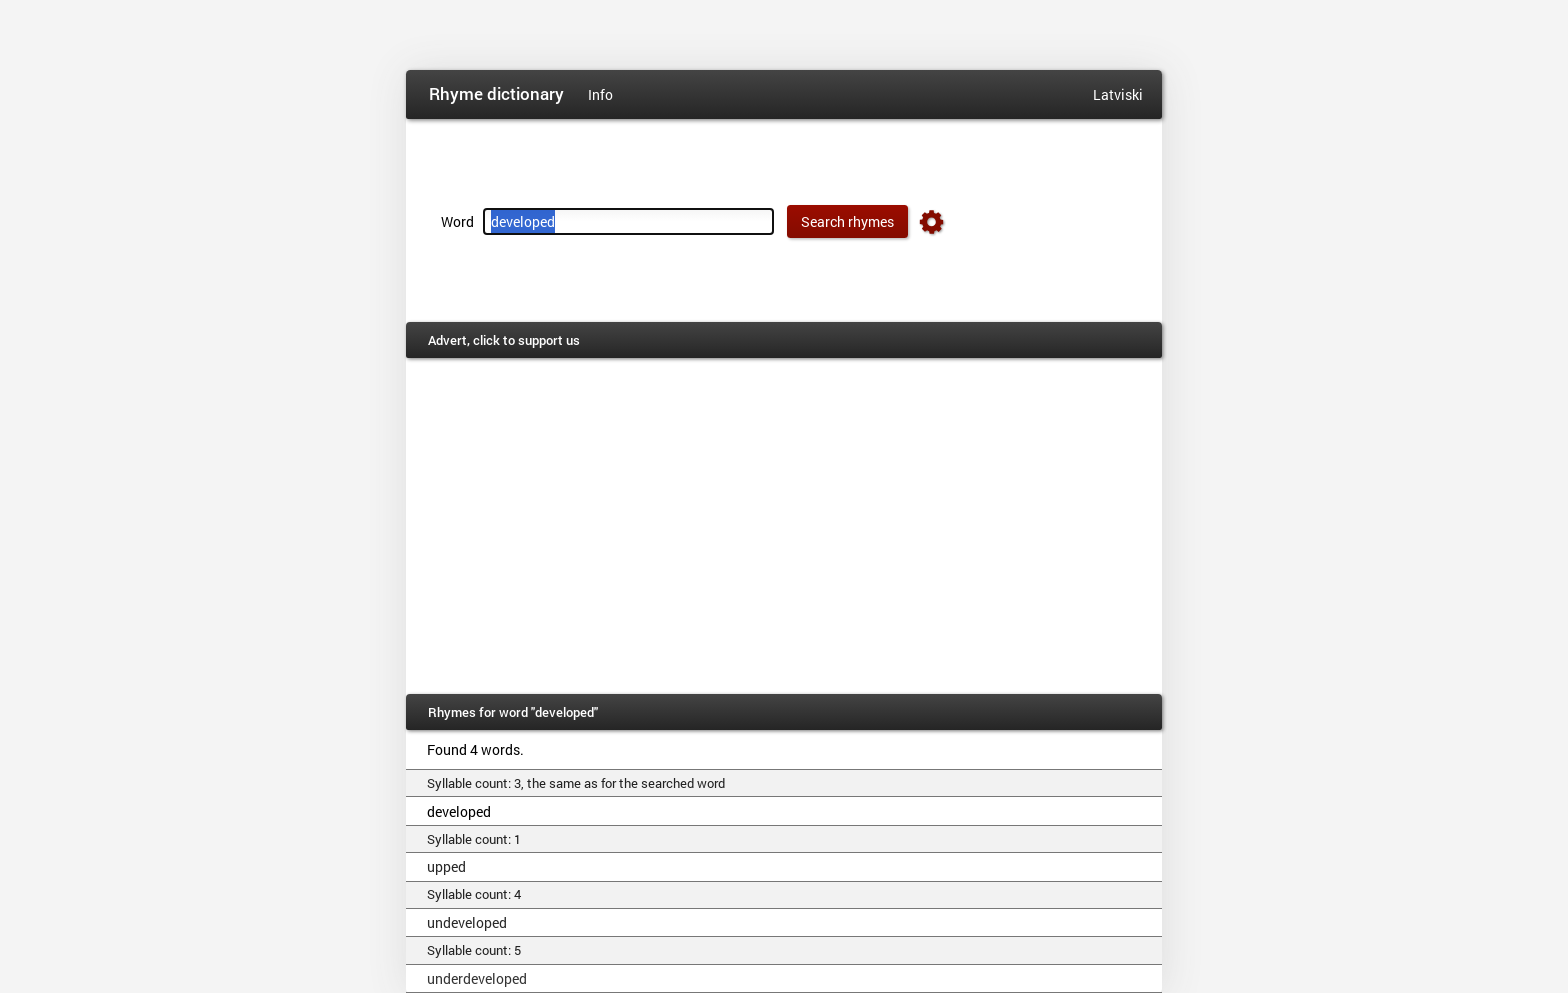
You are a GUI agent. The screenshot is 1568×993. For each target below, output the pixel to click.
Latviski (1118, 94)
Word (457, 221)
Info (600, 94)
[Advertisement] (784, 526)
